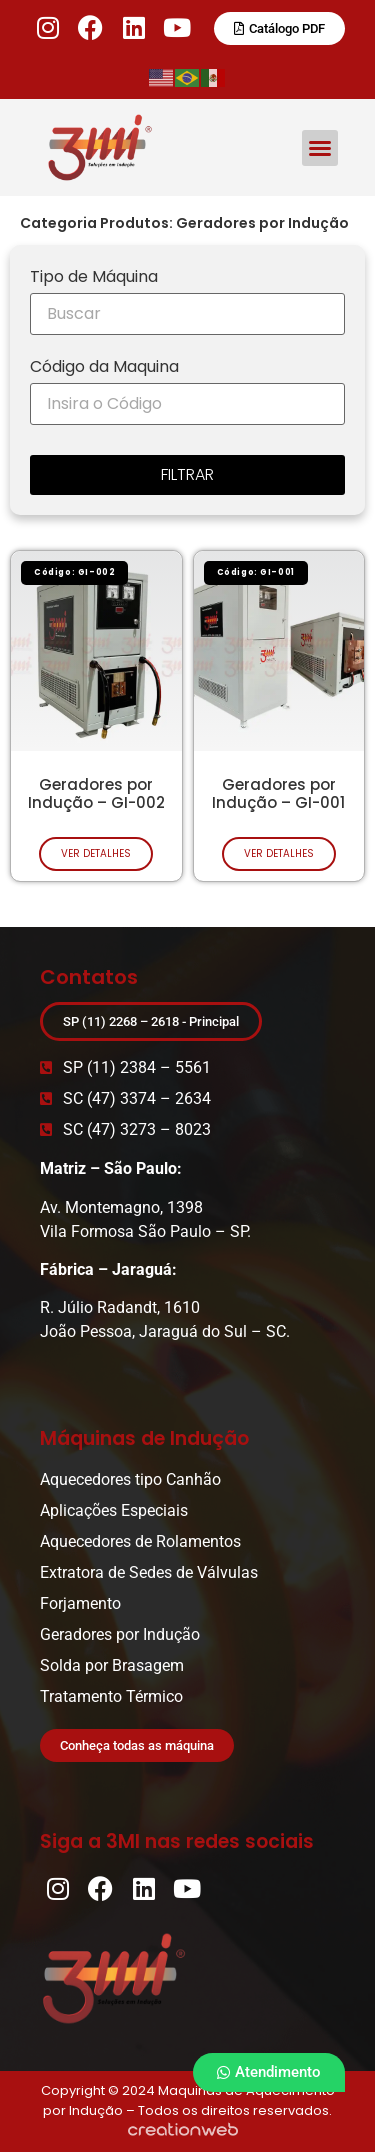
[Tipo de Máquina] (187, 314)
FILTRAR (187, 474)
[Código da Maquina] (187, 404)
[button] (320, 148)
